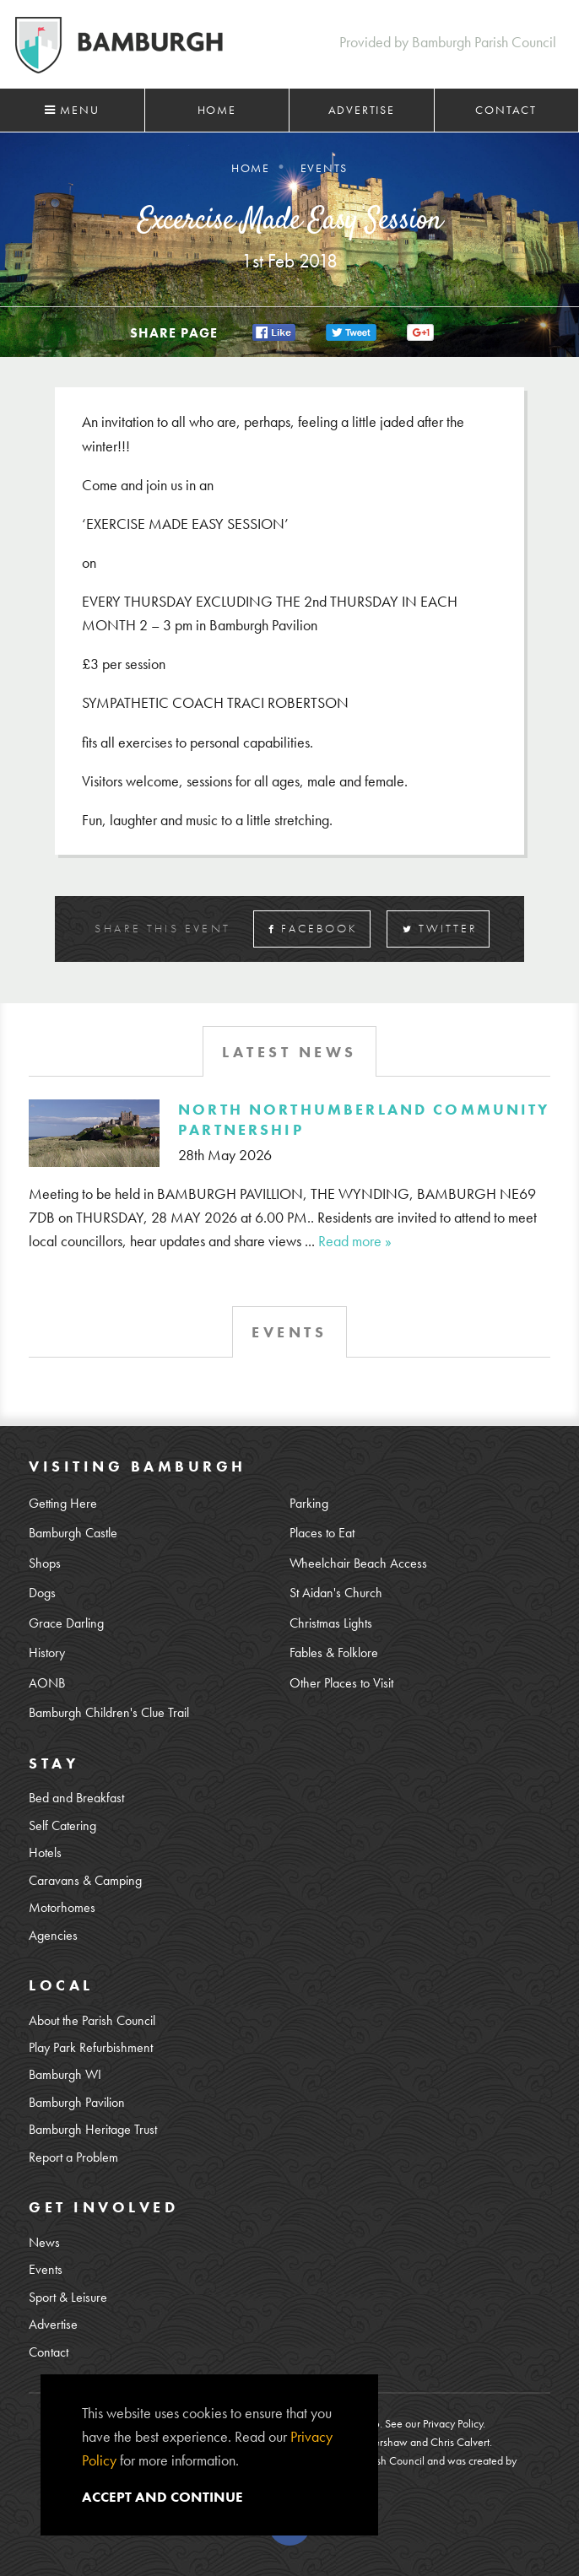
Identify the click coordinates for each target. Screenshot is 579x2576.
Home (217, 109)
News (44, 2242)
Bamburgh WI (65, 2074)
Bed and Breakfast (76, 1798)
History (47, 1652)
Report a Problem (73, 2157)
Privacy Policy (453, 2423)
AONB (47, 1683)
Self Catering (62, 1825)
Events (45, 2269)
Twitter (440, 928)
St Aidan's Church (336, 1593)
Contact (506, 109)
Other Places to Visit (341, 1683)
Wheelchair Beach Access (358, 1563)
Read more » (355, 1240)
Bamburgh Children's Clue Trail (109, 1712)
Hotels (45, 1852)
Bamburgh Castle (73, 1533)
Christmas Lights (331, 1623)
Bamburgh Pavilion (77, 2102)
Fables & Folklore (334, 1652)
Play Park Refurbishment (91, 2047)
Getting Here (63, 1503)
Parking (309, 1503)
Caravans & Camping (85, 1880)
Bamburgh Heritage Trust (93, 2129)
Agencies (53, 1935)
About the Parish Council (92, 2020)
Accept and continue (162, 2496)
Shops (45, 1563)
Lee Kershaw (378, 2441)
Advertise (361, 109)
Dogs (42, 1593)
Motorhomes (62, 1907)
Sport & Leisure (68, 2297)
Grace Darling (66, 1623)
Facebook (313, 928)
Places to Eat (322, 1533)
